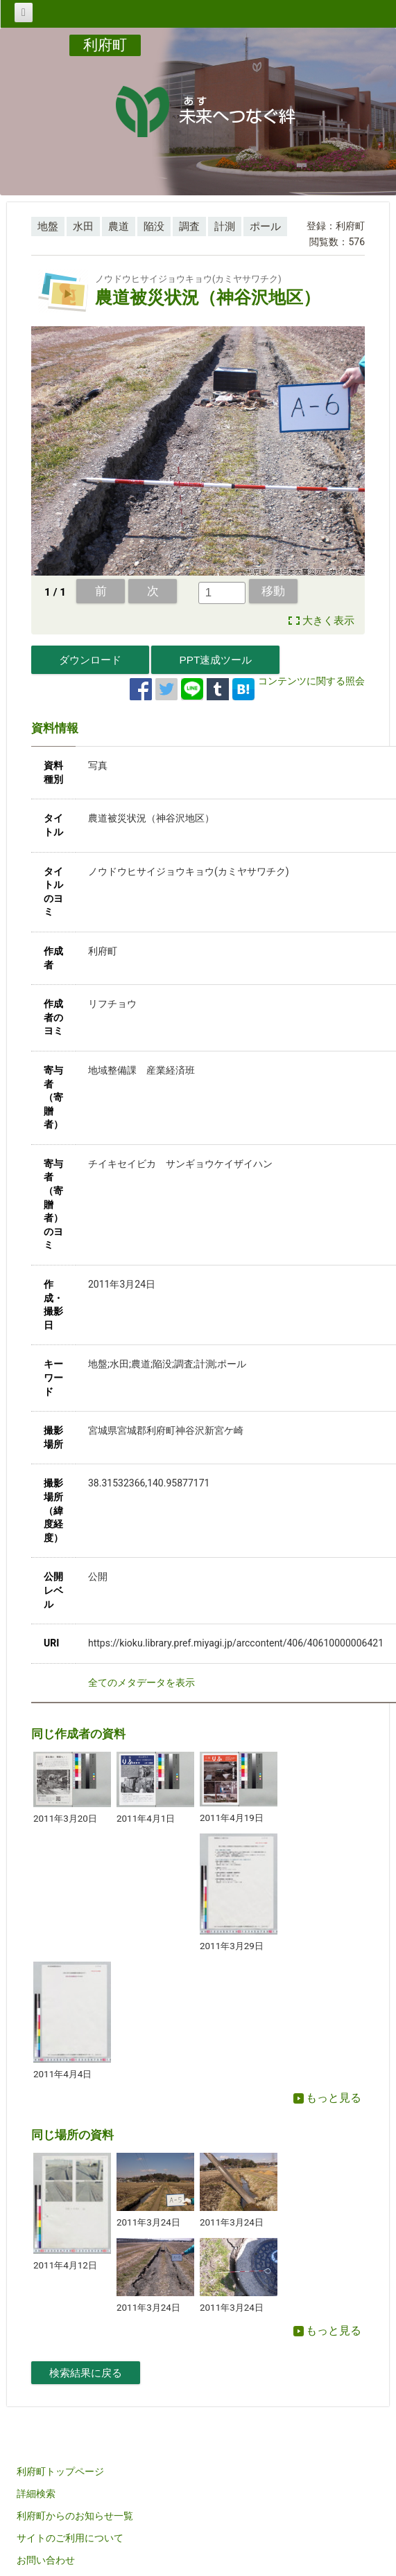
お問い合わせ (46, 2560)
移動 (273, 591)
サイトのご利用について (70, 2537)
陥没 (154, 226)
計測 (224, 226)
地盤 (47, 226)
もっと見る (327, 2097)
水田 (83, 226)
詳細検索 (36, 2493)
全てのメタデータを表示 (141, 1682)
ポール (265, 226)
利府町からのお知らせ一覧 (75, 2515)
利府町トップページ (60, 2471)
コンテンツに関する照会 (311, 680)
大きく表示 (328, 620)
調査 (189, 226)
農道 (118, 226)
